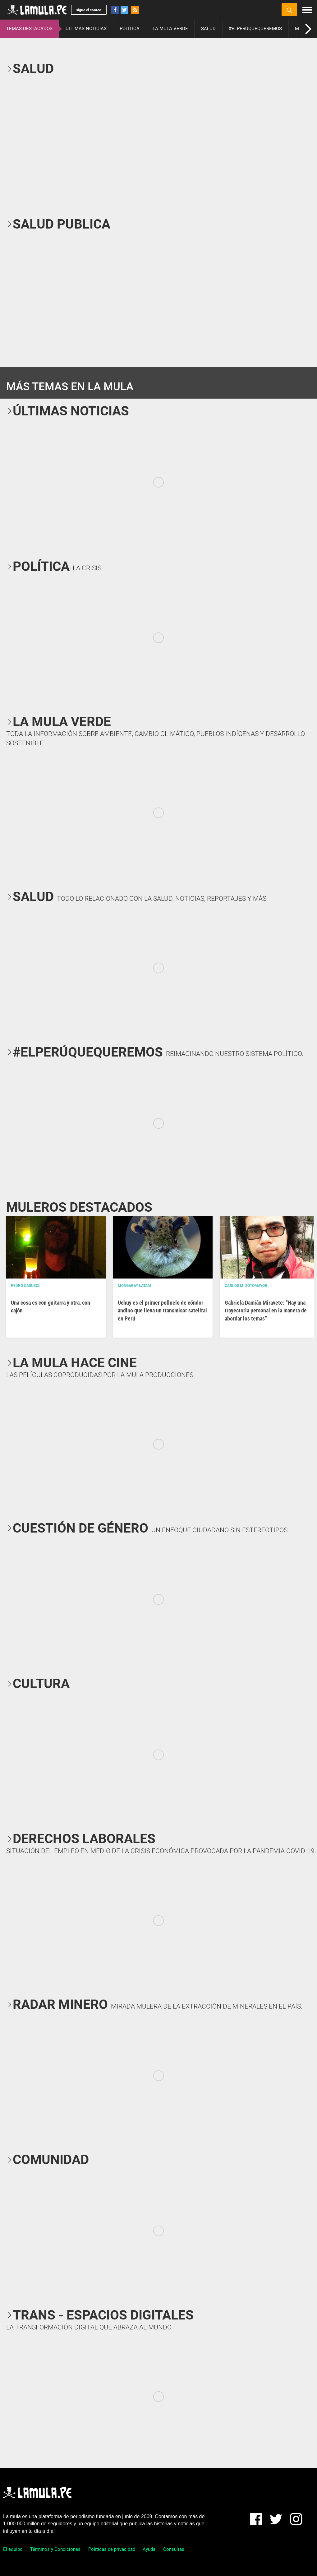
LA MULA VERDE (170, 28)
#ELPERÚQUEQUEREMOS (255, 28)
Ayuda (149, 2549)
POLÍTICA (130, 28)
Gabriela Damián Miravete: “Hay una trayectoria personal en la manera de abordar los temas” (266, 1310)
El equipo (13, 2549)
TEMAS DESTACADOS (29, 28)
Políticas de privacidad (111, 2549)
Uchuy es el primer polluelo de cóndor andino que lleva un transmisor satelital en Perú (162, 1310)
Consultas (173, 2549)
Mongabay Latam (134, 1285)
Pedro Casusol (25, 1285)
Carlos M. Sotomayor (246, 1285)
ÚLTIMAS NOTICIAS (86, 28)
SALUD (208, 28)
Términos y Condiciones (55, 2549)
